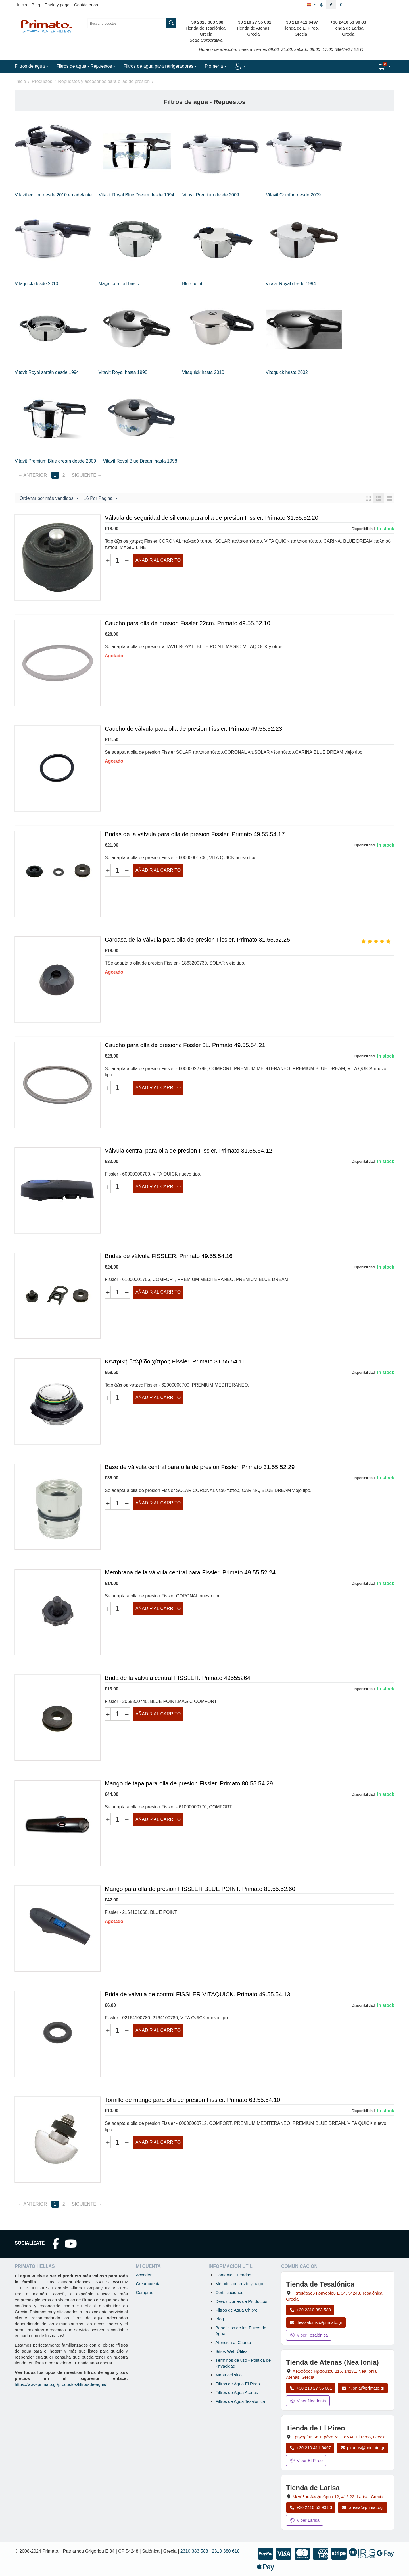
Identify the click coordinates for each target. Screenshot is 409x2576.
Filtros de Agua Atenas (236, 2392)
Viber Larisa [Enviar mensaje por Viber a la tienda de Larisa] (305, 2520)
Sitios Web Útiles (231, 2351)
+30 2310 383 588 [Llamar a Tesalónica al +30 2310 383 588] (310, 2309)
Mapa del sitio (228, 2374)
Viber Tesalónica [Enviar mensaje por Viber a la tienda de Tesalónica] (309, 2335)
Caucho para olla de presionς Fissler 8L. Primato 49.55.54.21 (185, 1045)
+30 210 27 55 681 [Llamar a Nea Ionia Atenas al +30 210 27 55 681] (310, 2388)
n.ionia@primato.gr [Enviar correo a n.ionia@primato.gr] (362, 2388)
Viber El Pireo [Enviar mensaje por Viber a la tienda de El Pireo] (306, 2460)
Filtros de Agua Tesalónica (240, 2401)
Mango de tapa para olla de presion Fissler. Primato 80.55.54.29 (189, 1783)
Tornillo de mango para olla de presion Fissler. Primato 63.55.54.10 (192, 2099)
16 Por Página (101, 498)
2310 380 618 (226, 2551)
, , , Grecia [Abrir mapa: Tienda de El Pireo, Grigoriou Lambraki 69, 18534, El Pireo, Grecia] (339, 2436)
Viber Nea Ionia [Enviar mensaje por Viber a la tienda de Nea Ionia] (308, 2400)
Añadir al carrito (158, 560)
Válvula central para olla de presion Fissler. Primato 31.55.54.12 (188, 1150)
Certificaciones (229, 2292)
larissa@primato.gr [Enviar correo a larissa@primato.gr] (362, 2507)
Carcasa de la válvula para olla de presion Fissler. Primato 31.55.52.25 (197, 939)
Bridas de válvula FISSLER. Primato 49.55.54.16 (169, 1256)
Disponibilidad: (364, 529)
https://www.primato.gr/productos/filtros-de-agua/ (61, 2384)
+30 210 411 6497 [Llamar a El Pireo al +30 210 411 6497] (310, 2447)
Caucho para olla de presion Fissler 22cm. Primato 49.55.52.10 (187, 623)
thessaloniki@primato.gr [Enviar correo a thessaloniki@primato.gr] (315, 2322)
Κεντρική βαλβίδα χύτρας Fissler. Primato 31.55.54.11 (175, 1361)
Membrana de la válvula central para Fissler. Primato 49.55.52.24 (190, 1572)
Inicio (22, 4)
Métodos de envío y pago (239, 2283)
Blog (36, 4)
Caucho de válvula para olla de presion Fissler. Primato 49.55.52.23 (193, 728)
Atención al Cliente (233, 2342)
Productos (42, 81)
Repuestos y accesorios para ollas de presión (104, 81)
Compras (144, 2292)
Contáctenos (86, 4)
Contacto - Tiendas (233, 2274)
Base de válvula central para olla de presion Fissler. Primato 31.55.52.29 (200, 1467)
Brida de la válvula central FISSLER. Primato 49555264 (177, 1677)
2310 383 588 (194, 2551)
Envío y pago (57, 4)
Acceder (143, 2274)
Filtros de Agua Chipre (236, 2310)
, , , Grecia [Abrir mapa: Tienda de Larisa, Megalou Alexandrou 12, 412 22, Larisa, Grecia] (338, 2496)
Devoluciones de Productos (241, 2301)
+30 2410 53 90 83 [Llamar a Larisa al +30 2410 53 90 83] (310, 2507)
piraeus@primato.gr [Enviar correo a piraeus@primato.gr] (362, 2447)
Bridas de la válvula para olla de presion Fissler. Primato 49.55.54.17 (195, 834)
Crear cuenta (148, 2283)
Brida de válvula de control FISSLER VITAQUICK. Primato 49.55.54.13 (197, 1994)
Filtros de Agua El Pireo (237, 2383)
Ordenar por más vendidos (49, 498)
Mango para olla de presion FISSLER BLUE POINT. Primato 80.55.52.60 (200, 1888)
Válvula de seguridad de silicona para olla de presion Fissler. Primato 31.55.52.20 (211, 517)
